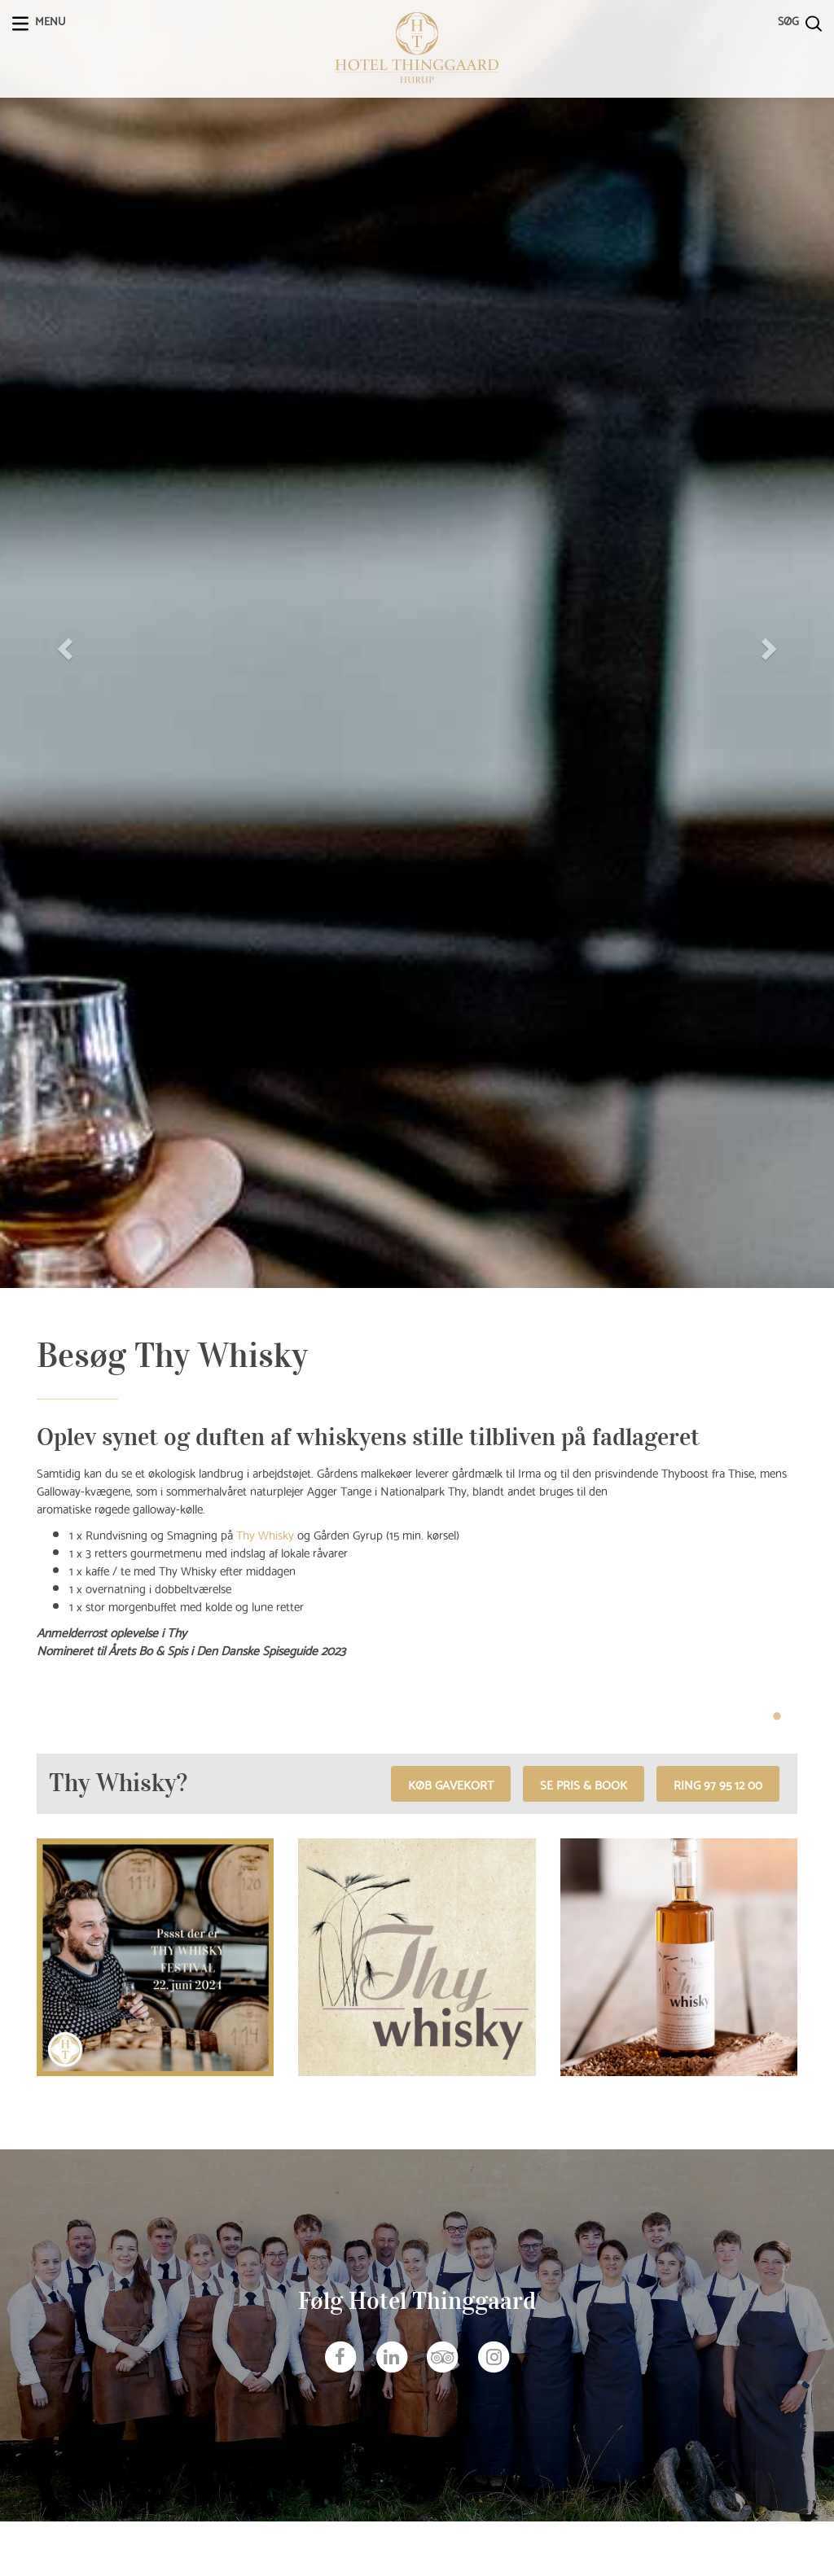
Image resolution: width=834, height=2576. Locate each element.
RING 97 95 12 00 (718, 1783)
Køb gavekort (451, 1783)
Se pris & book (583, 1783)
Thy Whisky (265, 1533)
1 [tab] (777, 1717)
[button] (62, 644)
